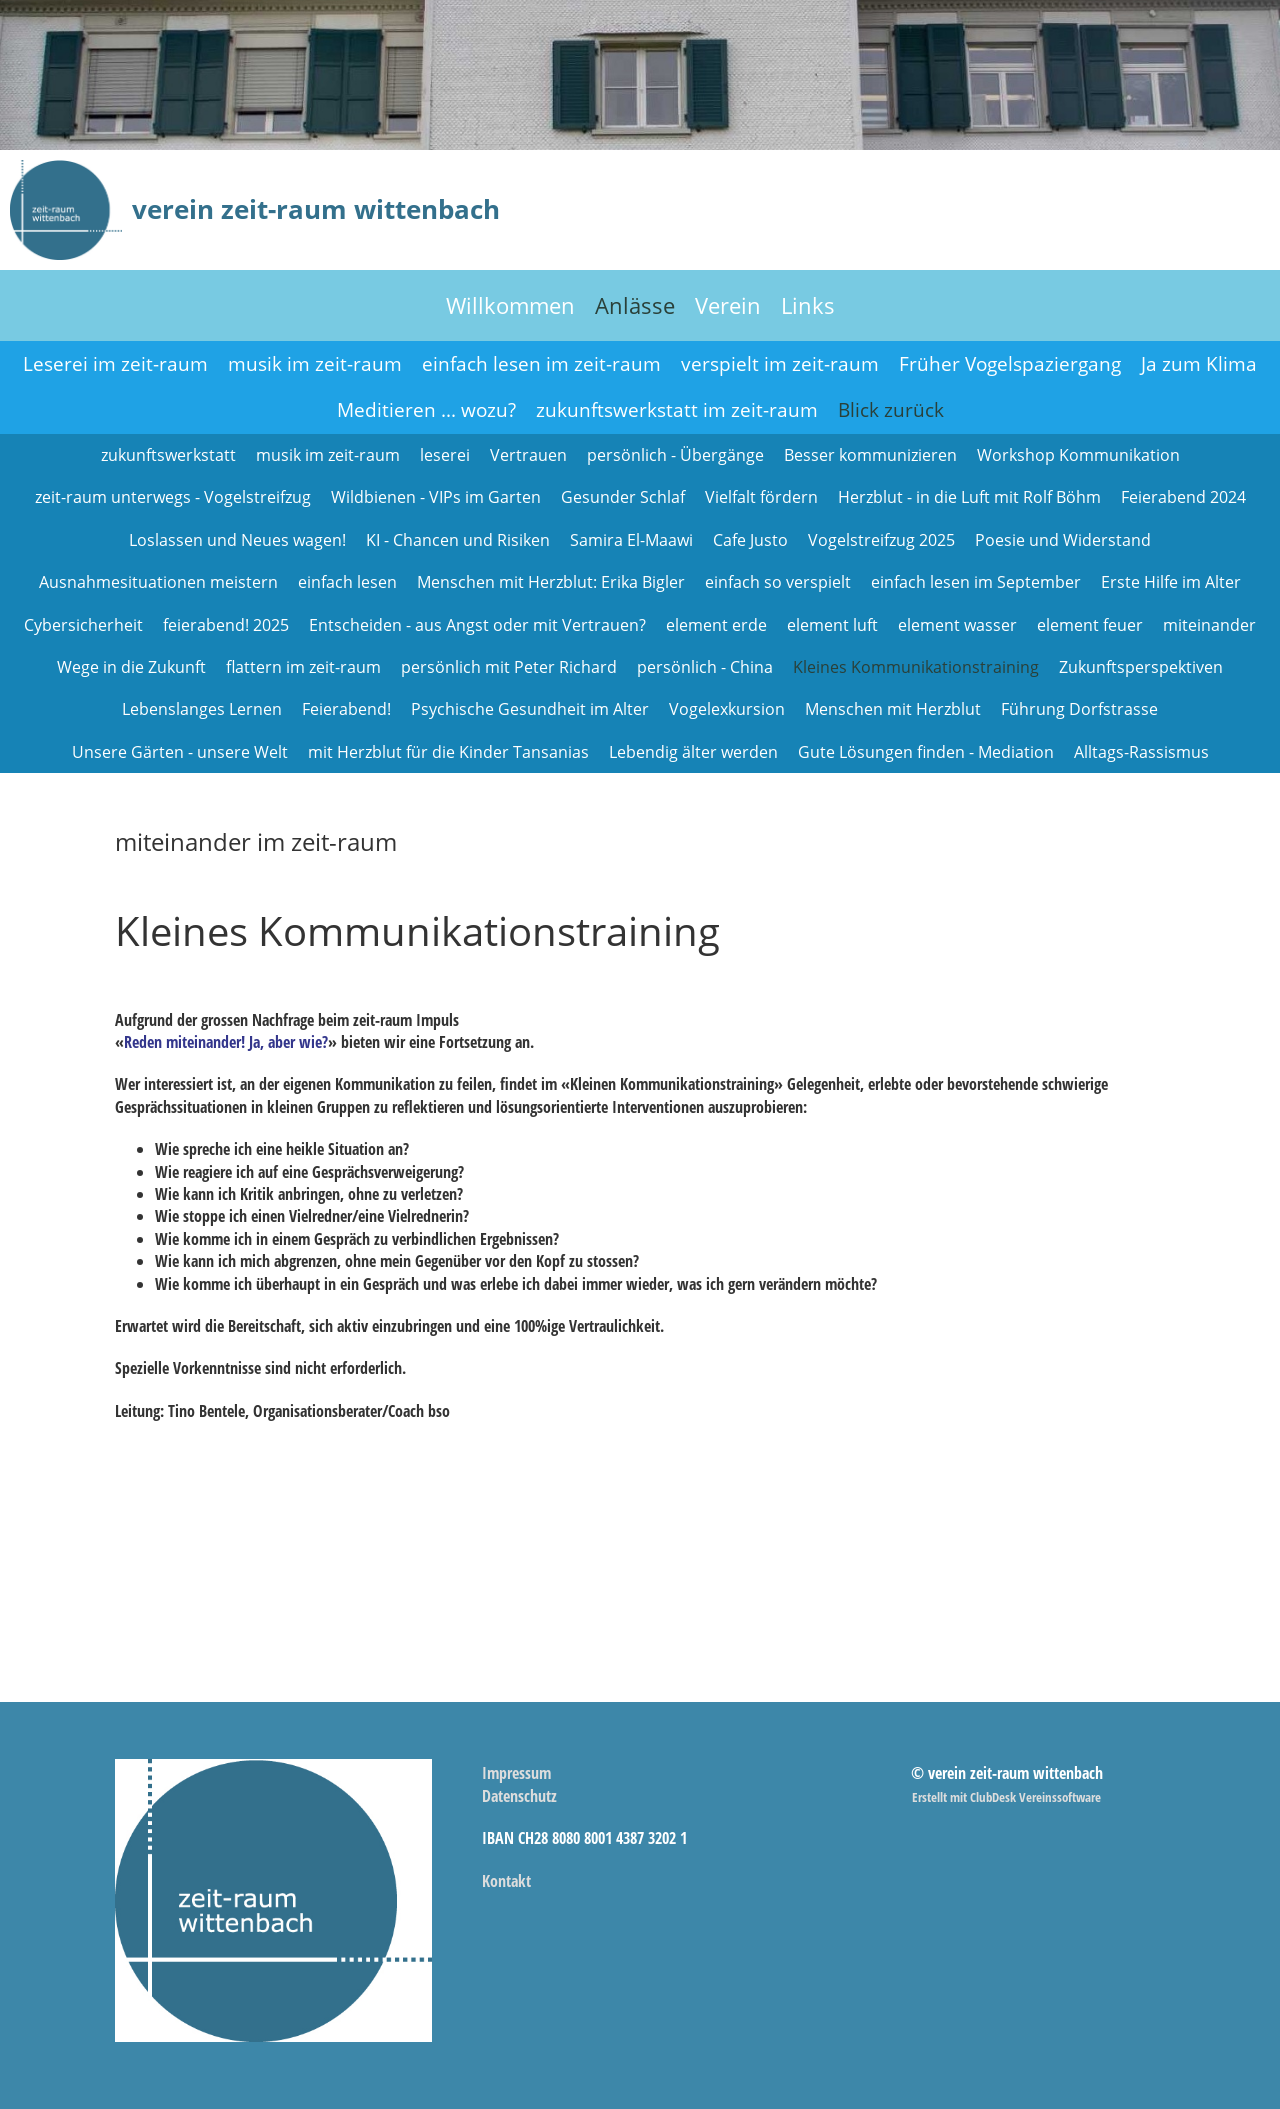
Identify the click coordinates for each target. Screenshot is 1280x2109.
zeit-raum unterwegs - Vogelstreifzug (173, 497)
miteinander (1209, 625)
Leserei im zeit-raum (115, 364)
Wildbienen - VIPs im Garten (436, 497)
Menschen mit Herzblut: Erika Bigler (551, 582)
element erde (716, 625)
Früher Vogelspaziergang (1010, 364)
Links (808, 305)
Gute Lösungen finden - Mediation (926, 752)
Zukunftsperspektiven (1141, 667)
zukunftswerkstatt (168, 455)
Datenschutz (519, 1796)
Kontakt (506, 1881)
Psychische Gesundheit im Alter (530, 709)
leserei (445, 455)
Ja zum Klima (1199, 364)
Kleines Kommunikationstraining (916, 667)
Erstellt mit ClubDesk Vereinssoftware (1006, 1797)
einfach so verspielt (778, 582)
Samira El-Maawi (631, 540)
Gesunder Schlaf (623, 497)
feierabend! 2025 (226, 625)
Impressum (516, 1773)
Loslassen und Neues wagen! (237, 540)
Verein (728, 305)
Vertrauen (528, 455)
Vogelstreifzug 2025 (881, 540)
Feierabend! (346, 709)
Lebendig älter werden (693, 752)
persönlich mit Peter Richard (509, 667)
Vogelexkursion (727, 709)
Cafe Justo (750, 540)
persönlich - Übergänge (675, 455)
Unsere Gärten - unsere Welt (180, 752)
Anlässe (635, 305)
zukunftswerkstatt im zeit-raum (677, 410)
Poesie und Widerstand (1063, 540)
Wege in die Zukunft (131, 667)
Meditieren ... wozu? (426, 410)
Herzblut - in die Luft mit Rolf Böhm (969, 497)
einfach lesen (347, 582)
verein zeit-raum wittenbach (316, 209)
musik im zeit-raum (315, 364)
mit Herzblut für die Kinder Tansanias (448, 752)
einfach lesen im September (976, 582)
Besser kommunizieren (870, 455)
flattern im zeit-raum (303, 667)
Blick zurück (891, 410)
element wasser (957, 625)
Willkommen (510, 305)
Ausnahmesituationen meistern (158, 582)
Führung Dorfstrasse (1079, 709)
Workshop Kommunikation (1078, 455)
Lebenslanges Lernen (202, 709)
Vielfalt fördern (761, 497)
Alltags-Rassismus (1141, 752)
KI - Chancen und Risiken (458, 540)
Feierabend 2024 (1183, 497)
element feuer (1090, 625)
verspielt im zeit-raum (780, 364)
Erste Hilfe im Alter (1171, 582)
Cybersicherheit (83, 625)
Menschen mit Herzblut (893, 709)
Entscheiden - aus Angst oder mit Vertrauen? (477, 625)
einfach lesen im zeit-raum (541, 364)
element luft (832, 625)
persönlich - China (705, 667)
